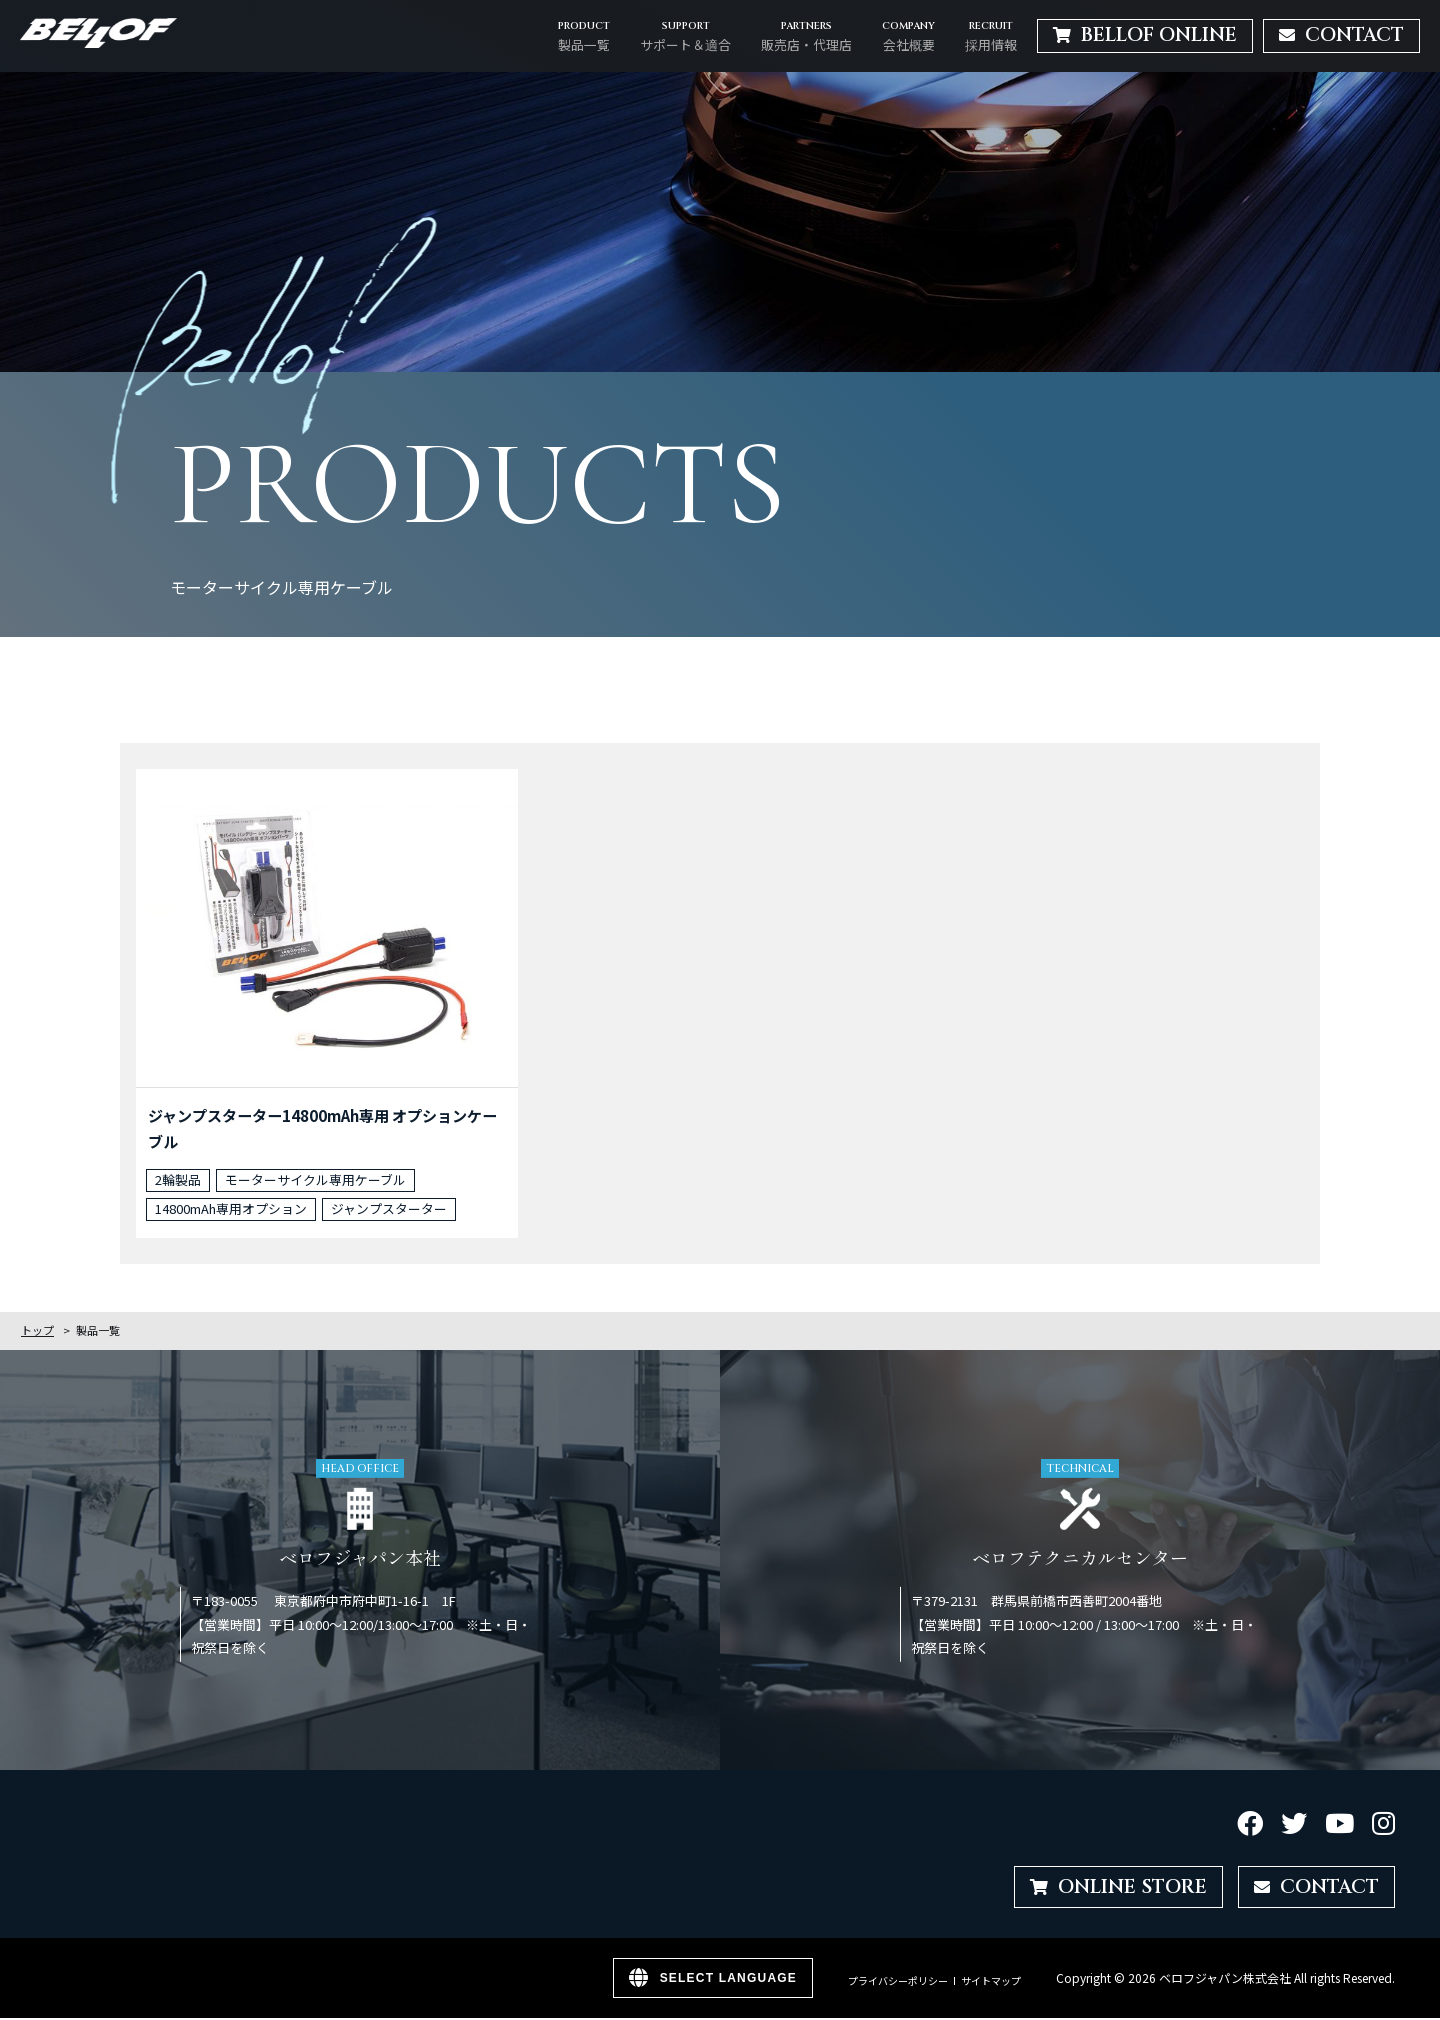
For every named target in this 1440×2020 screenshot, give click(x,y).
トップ (37, 1332)
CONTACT (1316, 1888)
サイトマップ (991, 1982)
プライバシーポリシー (898, 1982)
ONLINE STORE (1118, 1888)
